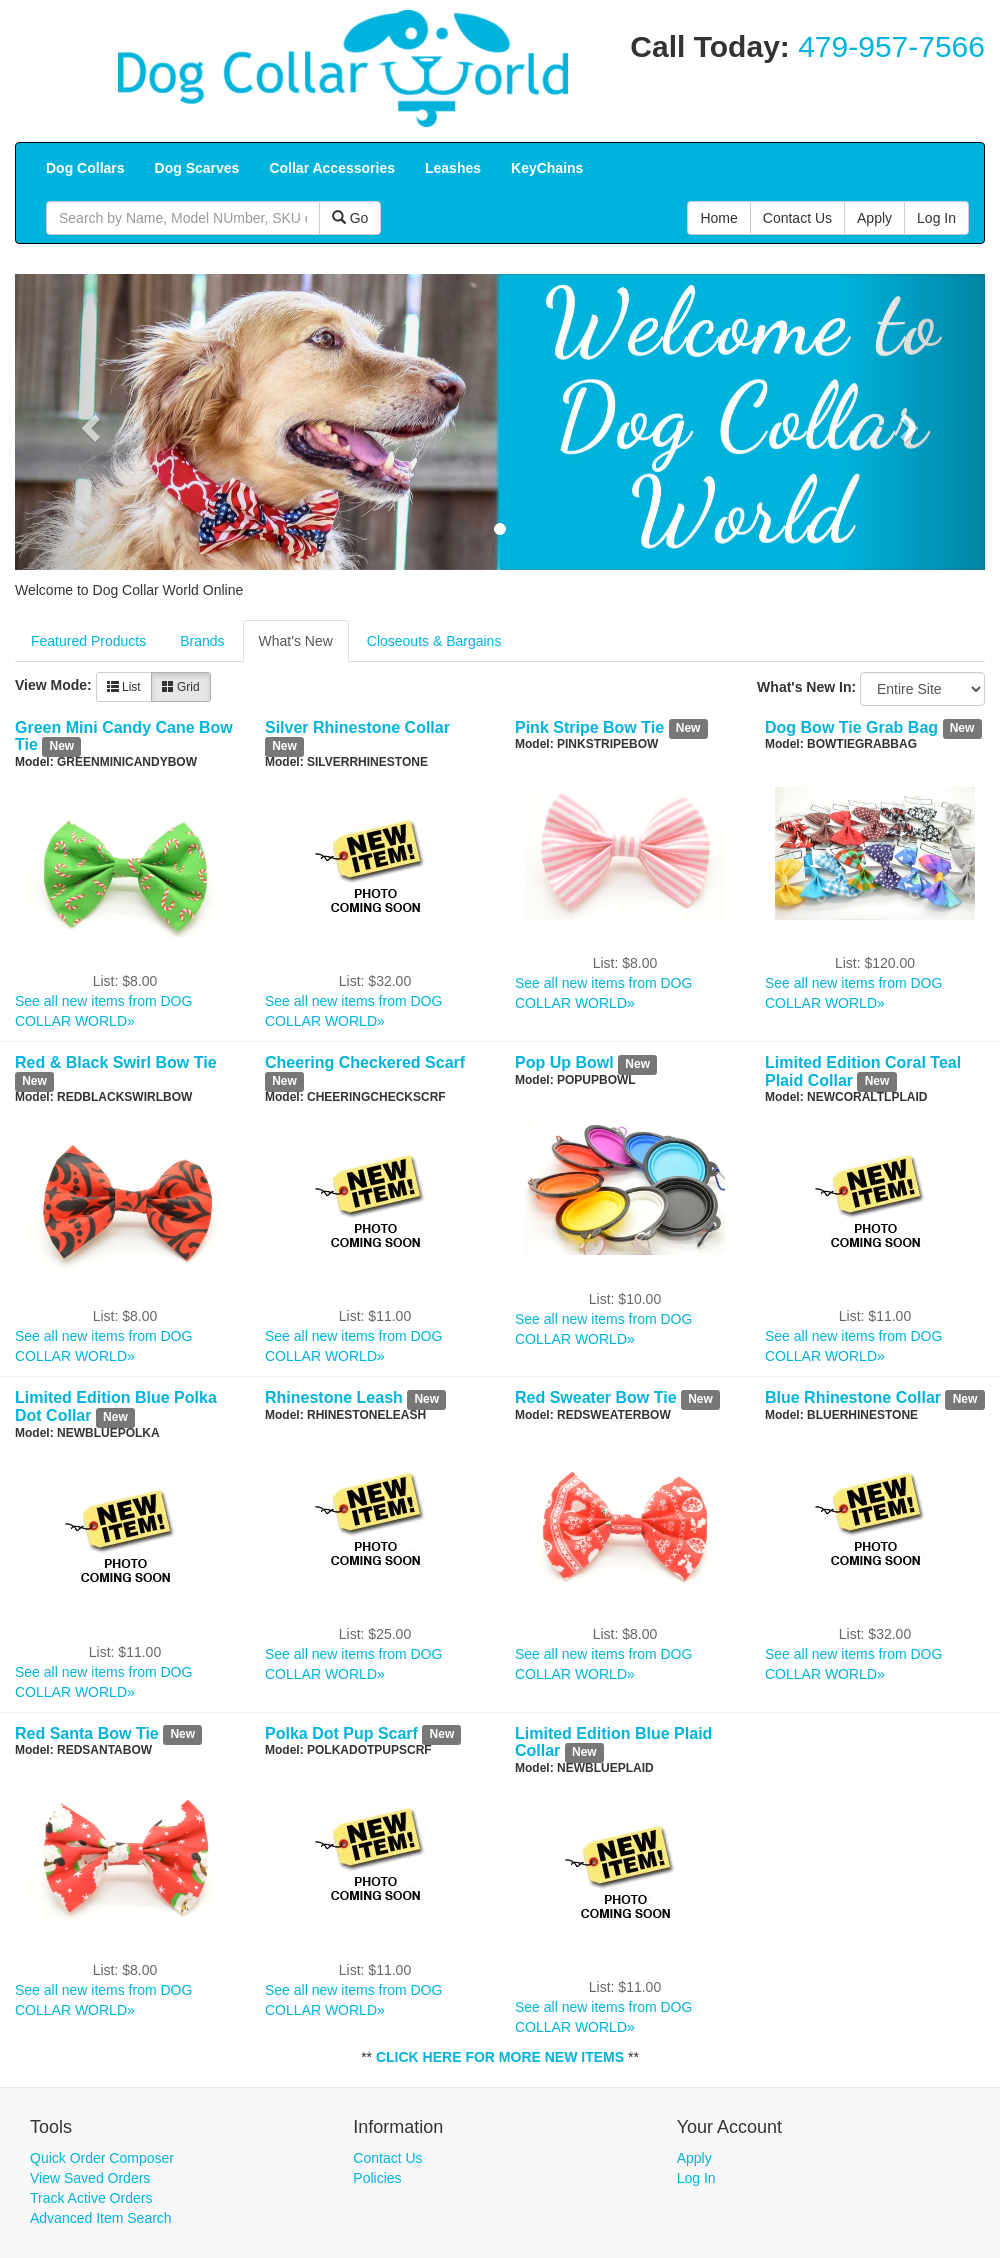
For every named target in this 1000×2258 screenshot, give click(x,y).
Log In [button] (936, 218)
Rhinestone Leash (334, 1397)
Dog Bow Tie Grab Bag (851, 727)
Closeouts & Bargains (434, 641)
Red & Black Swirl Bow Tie (116, 1062)
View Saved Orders (90, 2178)
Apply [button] (874, 218)
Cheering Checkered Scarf (365, 1062)
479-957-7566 (891, 46)
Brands (202, 641)
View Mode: (53, 685)
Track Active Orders (91, 2198)
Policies (377, 2178)
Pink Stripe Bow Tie (589, 727)
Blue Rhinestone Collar (853, 1397)
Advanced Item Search (101, 2218)
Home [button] (718, 218)
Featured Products (88, 641)
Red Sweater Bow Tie (596, 1397)
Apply (694, 2158)
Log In (696, 2178)
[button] (88, 422)
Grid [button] (181, 687)
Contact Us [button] (797, 218)
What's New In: (806, 687)
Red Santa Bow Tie (87, 1733)
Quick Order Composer (102, 2158)
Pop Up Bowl (564, 1062)
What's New (296, 641)
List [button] (124, 687)
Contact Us (387, 2158)
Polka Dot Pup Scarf (341, 1733)
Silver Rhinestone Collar (357, 727)
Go (350, 218)
